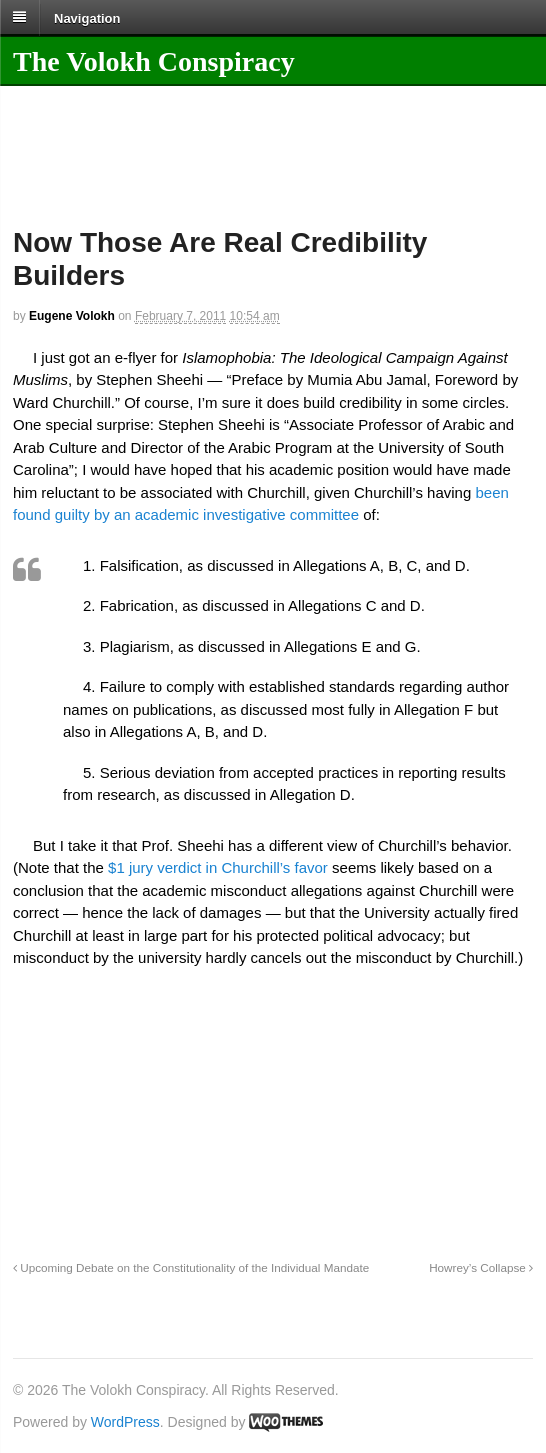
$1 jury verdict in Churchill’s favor (218, 867)
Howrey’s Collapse (481, 1267)
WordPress (125, 1422)
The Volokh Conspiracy (154, 61)
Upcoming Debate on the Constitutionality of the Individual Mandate (191, 1267)
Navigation (87, 17)
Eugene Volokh (72, 316)
